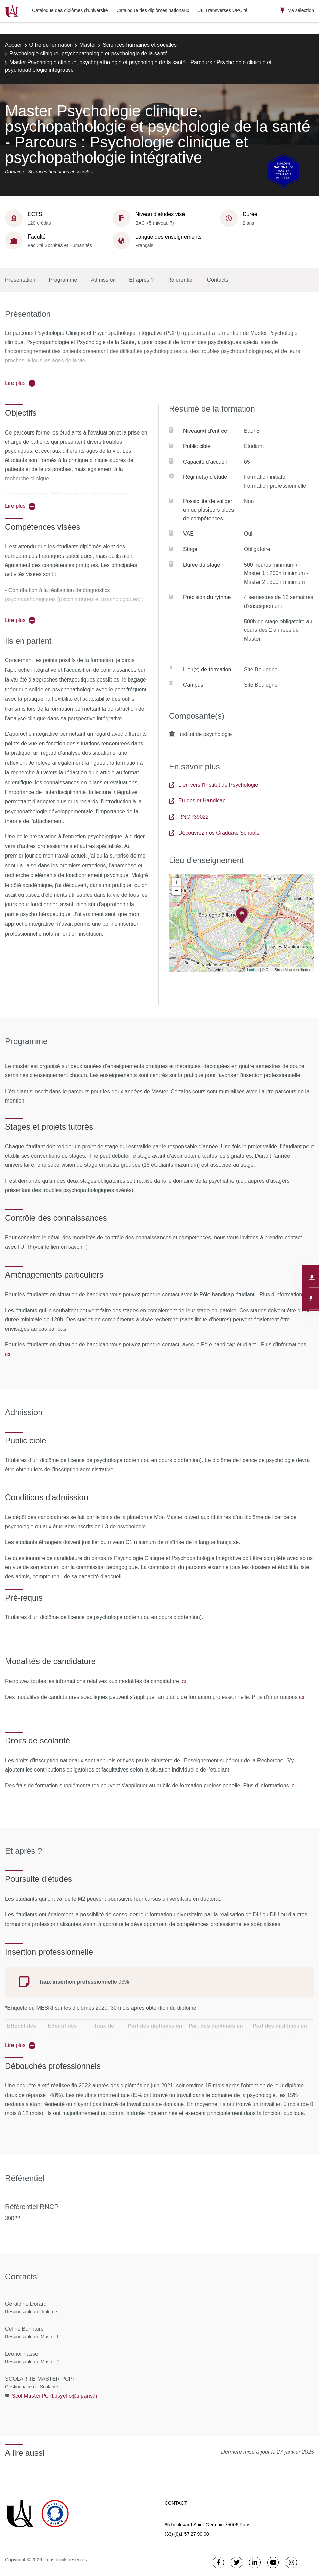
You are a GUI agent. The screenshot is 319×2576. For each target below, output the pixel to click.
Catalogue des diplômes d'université (70, 10)
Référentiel (180, 280)
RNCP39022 (189, 817)
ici (7, 1354)
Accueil (14, 45)
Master (87, 45)
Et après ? (141, 280)
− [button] (177, 891)
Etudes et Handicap (197, 800)
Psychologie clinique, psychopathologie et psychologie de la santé (88, 53)
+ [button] (177, 882)
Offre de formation (51, 45)
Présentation (20, 280)
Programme (63, 280)
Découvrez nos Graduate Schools (214, 833)
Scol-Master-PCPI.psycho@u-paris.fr (55, 2395)
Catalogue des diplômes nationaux (152, 10)
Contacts (217, 280)
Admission (103, 280)
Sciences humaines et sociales (140, 45)
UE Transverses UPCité (222, 10)
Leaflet (253, 969)
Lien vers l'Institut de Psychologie (213, 785)
